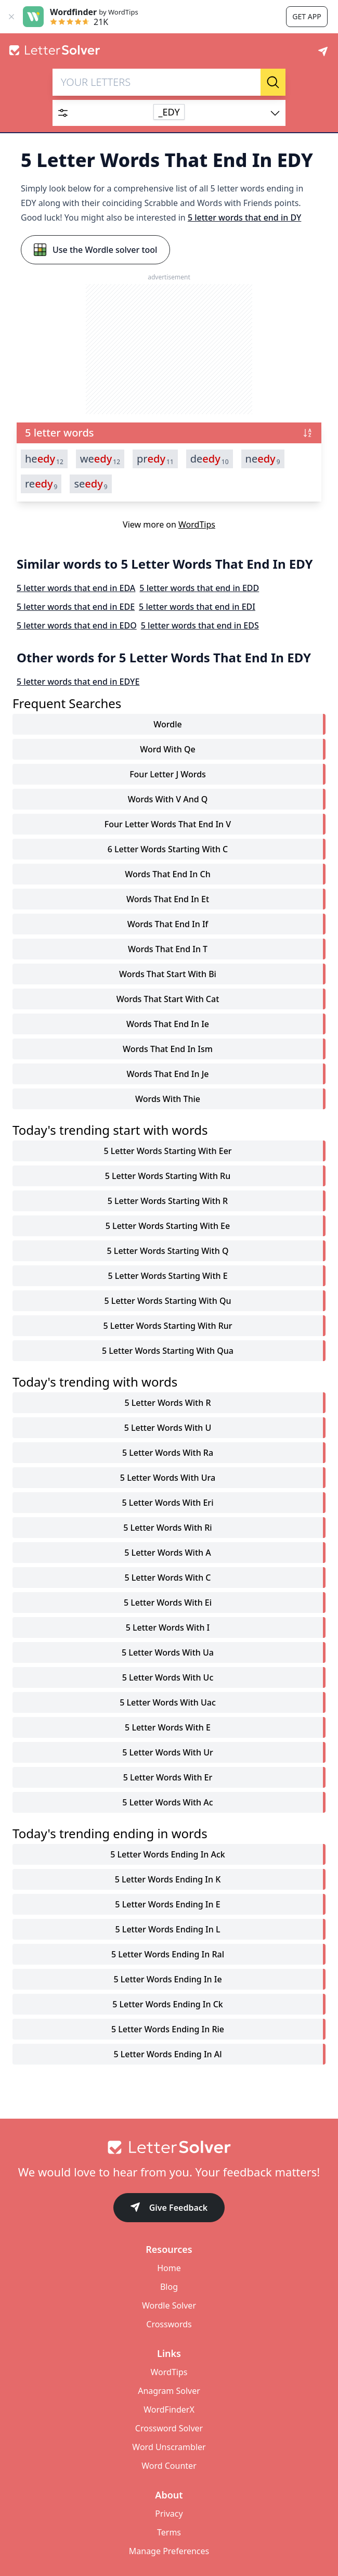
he (44, 459)
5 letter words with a (167, 1552)
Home (169, 2268)
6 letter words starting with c (168, 849)
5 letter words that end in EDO (77, 625)
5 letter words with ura (167, 1477)
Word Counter (169, 2465)
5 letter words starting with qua (167, 1350)
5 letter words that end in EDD (199, 588)
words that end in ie (167, 1024)
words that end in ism (168, 1049)
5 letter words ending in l (167, 1929)
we (100, 459)
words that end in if (168, 924)
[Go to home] (169, 2147)
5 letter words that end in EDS (200, 625)
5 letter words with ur (167, 1752)
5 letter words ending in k (168, 1879)
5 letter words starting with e (167, 1275)
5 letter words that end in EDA (76, 588)
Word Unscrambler (168, 2447)
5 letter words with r (167, 1402)
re (41, 484)
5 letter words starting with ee (168, 1226)
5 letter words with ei (168, 1602)
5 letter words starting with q (168, 1251)
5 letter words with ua (168, 1652)
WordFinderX (169, 2409)
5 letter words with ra (167, 1452)
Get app (306, 16)
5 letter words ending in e (167, 1904)
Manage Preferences (169, 2551)
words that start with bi (167, 974)
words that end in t (167, 949)
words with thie (167, 1099)
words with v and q (168, 799)
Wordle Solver (169, 2305)
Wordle (167, 724)
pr (155, 459)
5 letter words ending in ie (167, 1979)
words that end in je (168, 1074)
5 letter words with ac (167, 1802)
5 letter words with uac (168, 1702)
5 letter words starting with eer (167, 1151)
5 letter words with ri (167, 1527)
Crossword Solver (169, 2428)
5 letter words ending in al (167, 2054)
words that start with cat (167, 999)
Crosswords (168, 2324)
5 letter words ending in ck (167, 2004)
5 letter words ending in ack (167, 1854)
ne (262, 459)
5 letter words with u (168, 1427)
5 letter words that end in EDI (197, 606)
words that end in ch (167, 874)
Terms (169, 2532)
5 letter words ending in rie (167, 2029)
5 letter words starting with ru (167, 1176)
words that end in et (167, 899)
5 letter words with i (168, 1627)
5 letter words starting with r (168, 1201)
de (209, 459)
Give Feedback (169, 2208)
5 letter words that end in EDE (76, 606)
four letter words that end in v (168, 824)
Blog (169, 2286)
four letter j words (167, 774)
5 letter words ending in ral (167, 1954)
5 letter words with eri (168, 1502)
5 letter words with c (167, 1577)
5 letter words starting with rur (167, 1325)
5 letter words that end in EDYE (78, 681)
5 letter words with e (168, 1727)
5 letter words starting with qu (168, 1300)
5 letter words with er (168, 1777)
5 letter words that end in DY (244, 217)
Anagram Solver (169, 2390)
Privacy (169, 2513)
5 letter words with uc (168, 1677)
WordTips (196, 524)
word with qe (167, 749)
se (90, 484)
